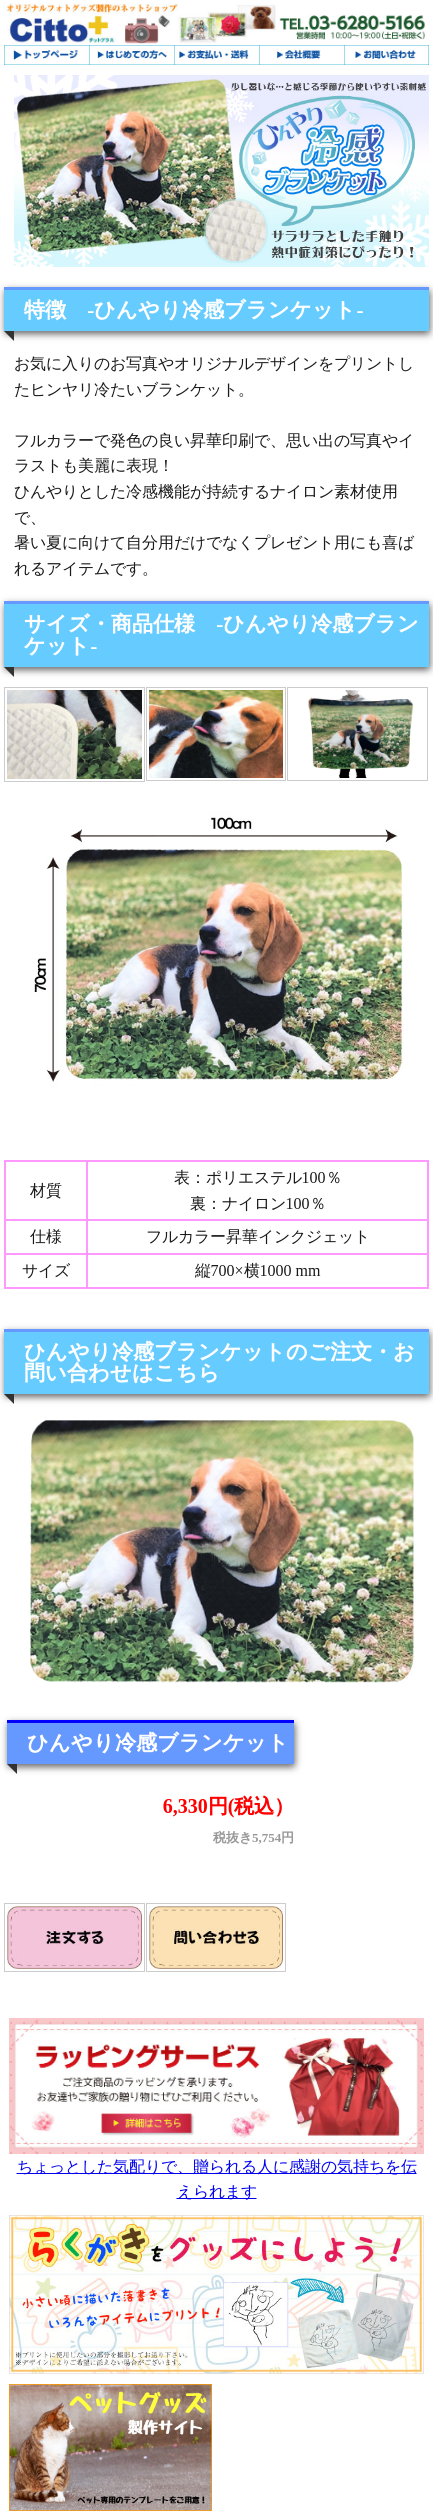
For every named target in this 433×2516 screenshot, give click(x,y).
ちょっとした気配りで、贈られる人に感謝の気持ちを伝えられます (216, 2170)
